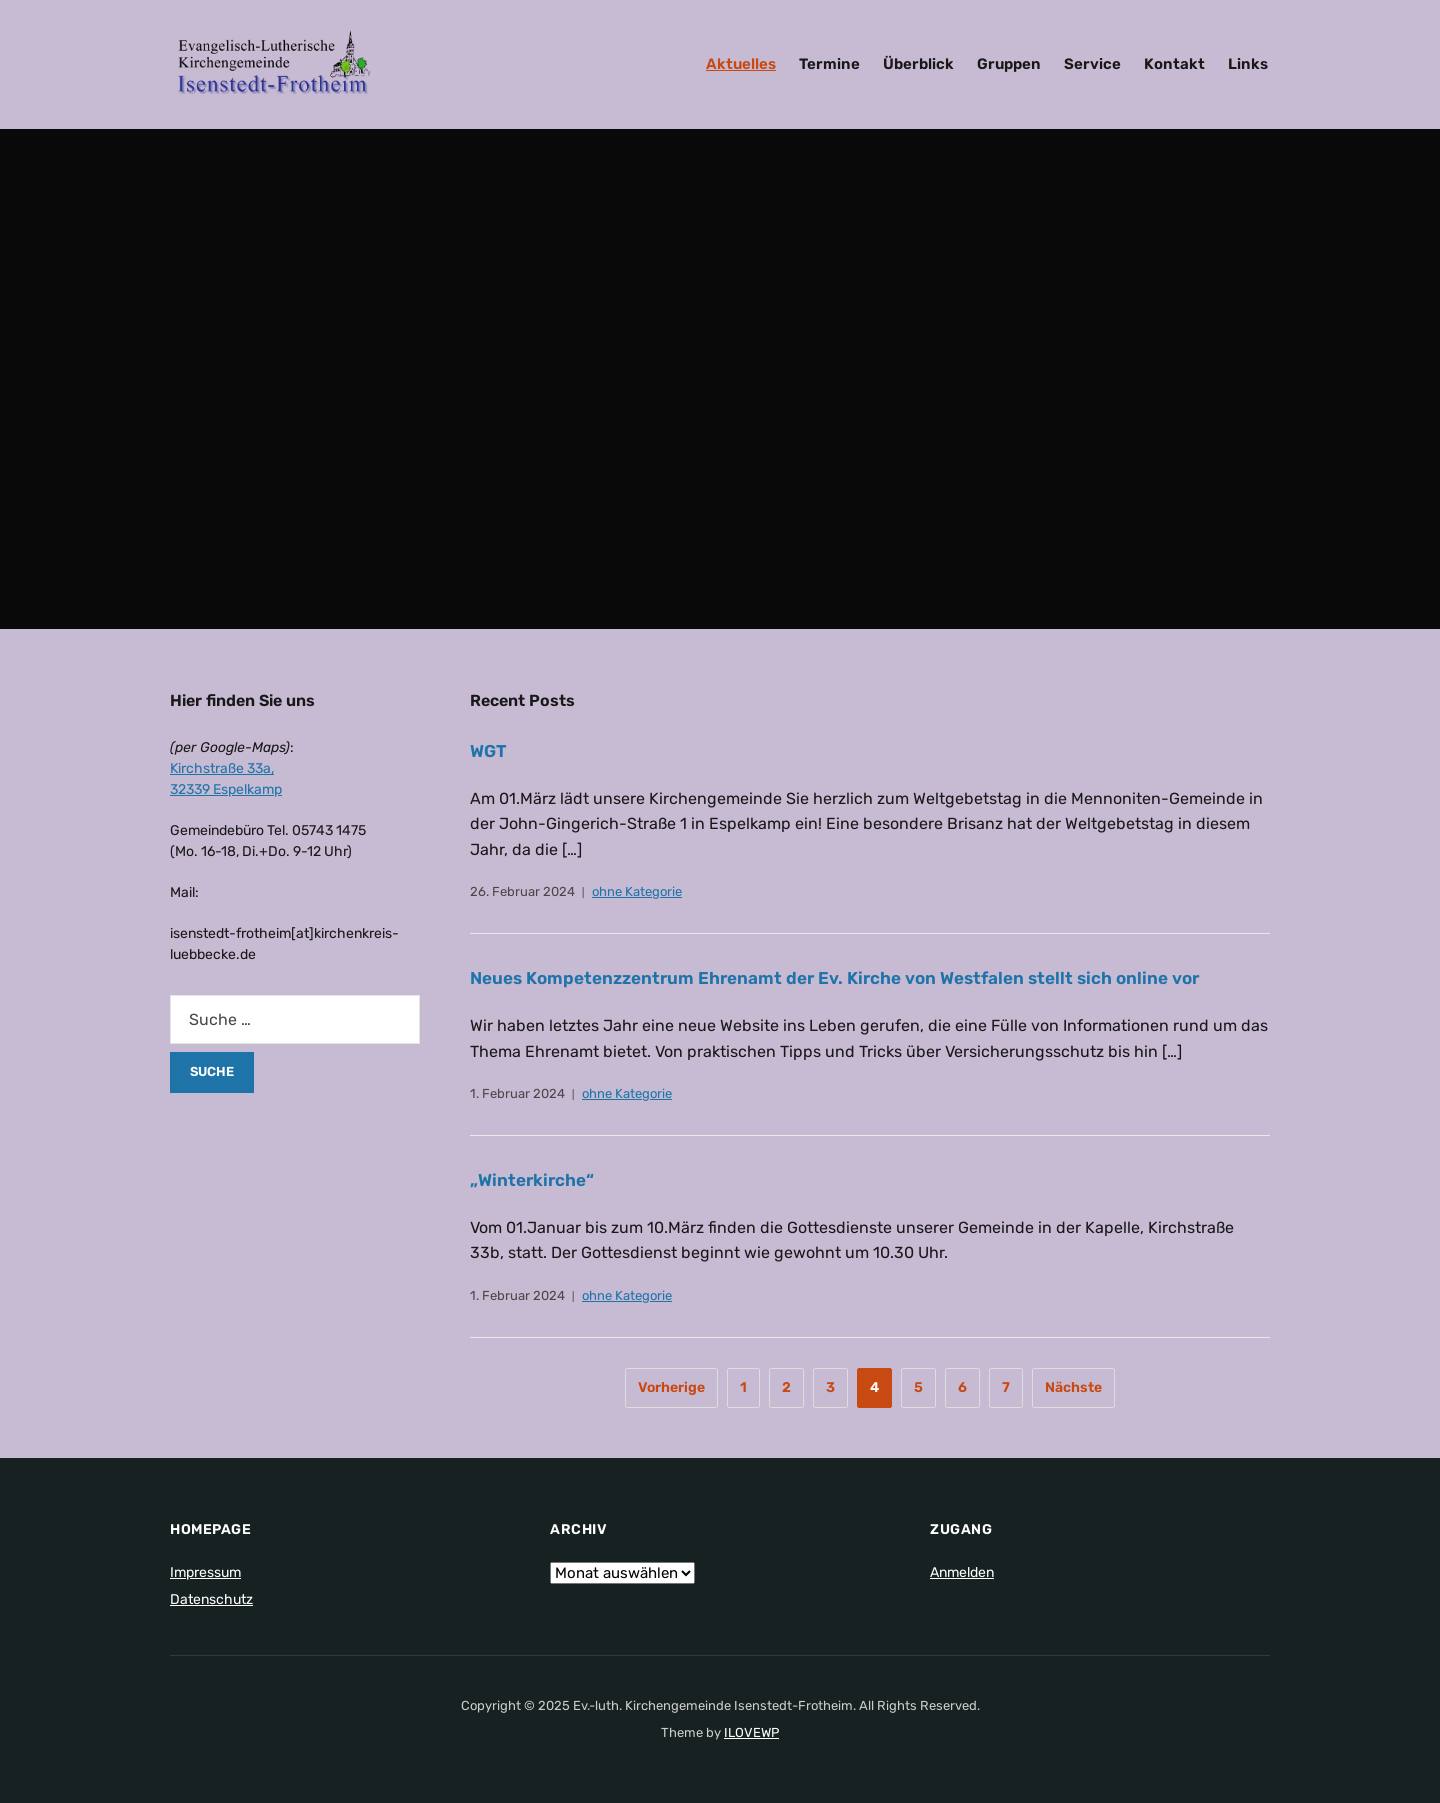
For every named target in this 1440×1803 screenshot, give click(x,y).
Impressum (205, 1572)
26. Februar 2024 (522, 891)
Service (1092, 64)
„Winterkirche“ (535, 1180)
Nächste (1073, 1387)
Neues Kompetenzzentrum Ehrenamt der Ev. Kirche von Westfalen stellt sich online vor (853, 978)
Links (1248, 64)
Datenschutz (211, 1599)
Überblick (918, 64)
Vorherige (671, 1387)
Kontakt (1174, 64)
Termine (829, 64)
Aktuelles (741, 64)
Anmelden (962, 1572)
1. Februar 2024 (517, 1093)
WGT (489, 751)
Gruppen (1009, 64)
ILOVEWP (751, 1732)
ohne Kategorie (637, 891)
